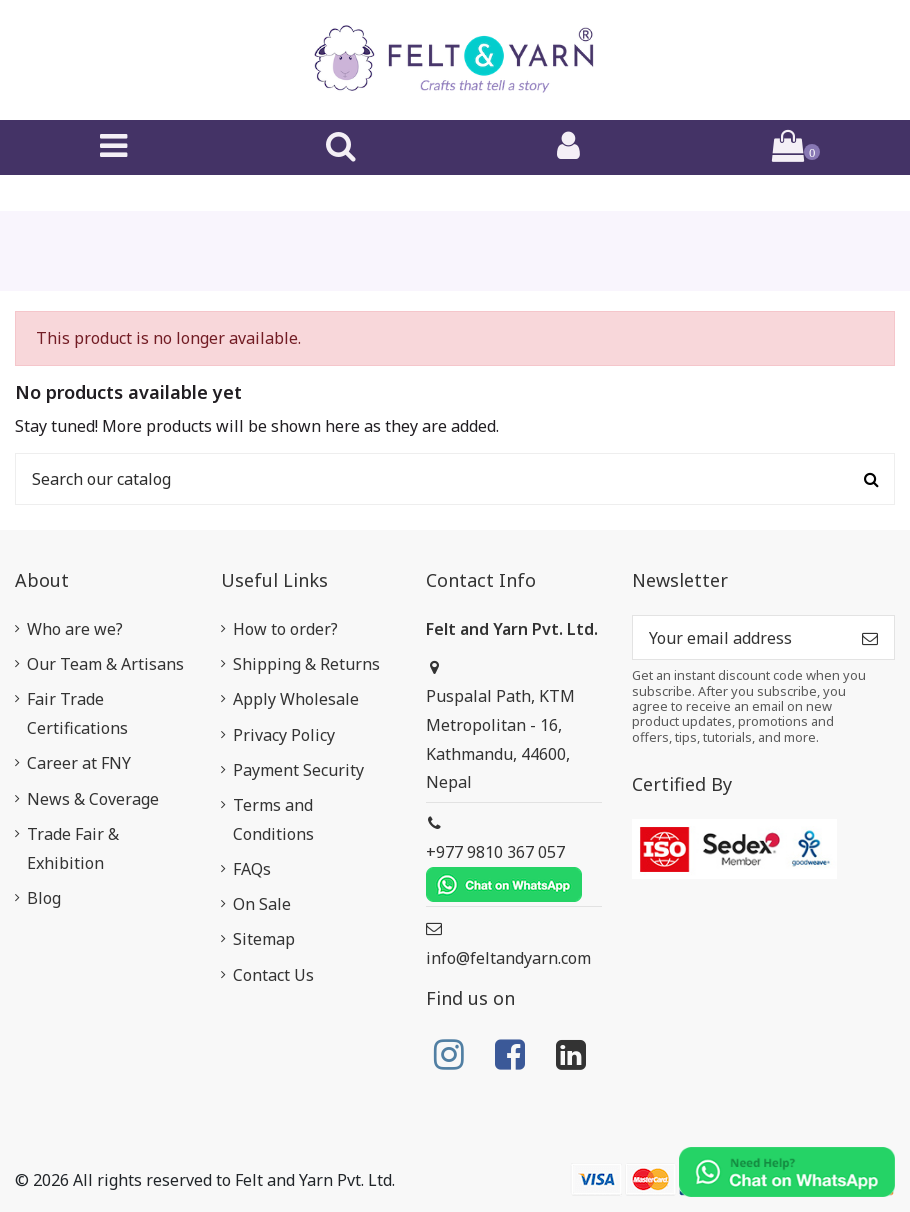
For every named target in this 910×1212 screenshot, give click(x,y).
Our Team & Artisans (105, 664)
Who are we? (75, 629)
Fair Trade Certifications (77, 713)
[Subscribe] (870, 637)
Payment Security (298, 770)
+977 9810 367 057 (504, 871)
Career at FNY (79, 763)
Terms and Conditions (273, 819)
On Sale (262, 904)
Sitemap (264, 939)
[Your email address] (739, 637)
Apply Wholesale (296, 699)
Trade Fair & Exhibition (73, 848)
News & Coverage (93, 799)
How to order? (285, 629)
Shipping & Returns (306, 664)
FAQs (252, 869)
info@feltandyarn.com (508, 958)
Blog (44, 898)
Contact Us (273, 975)
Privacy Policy (284, 735)
